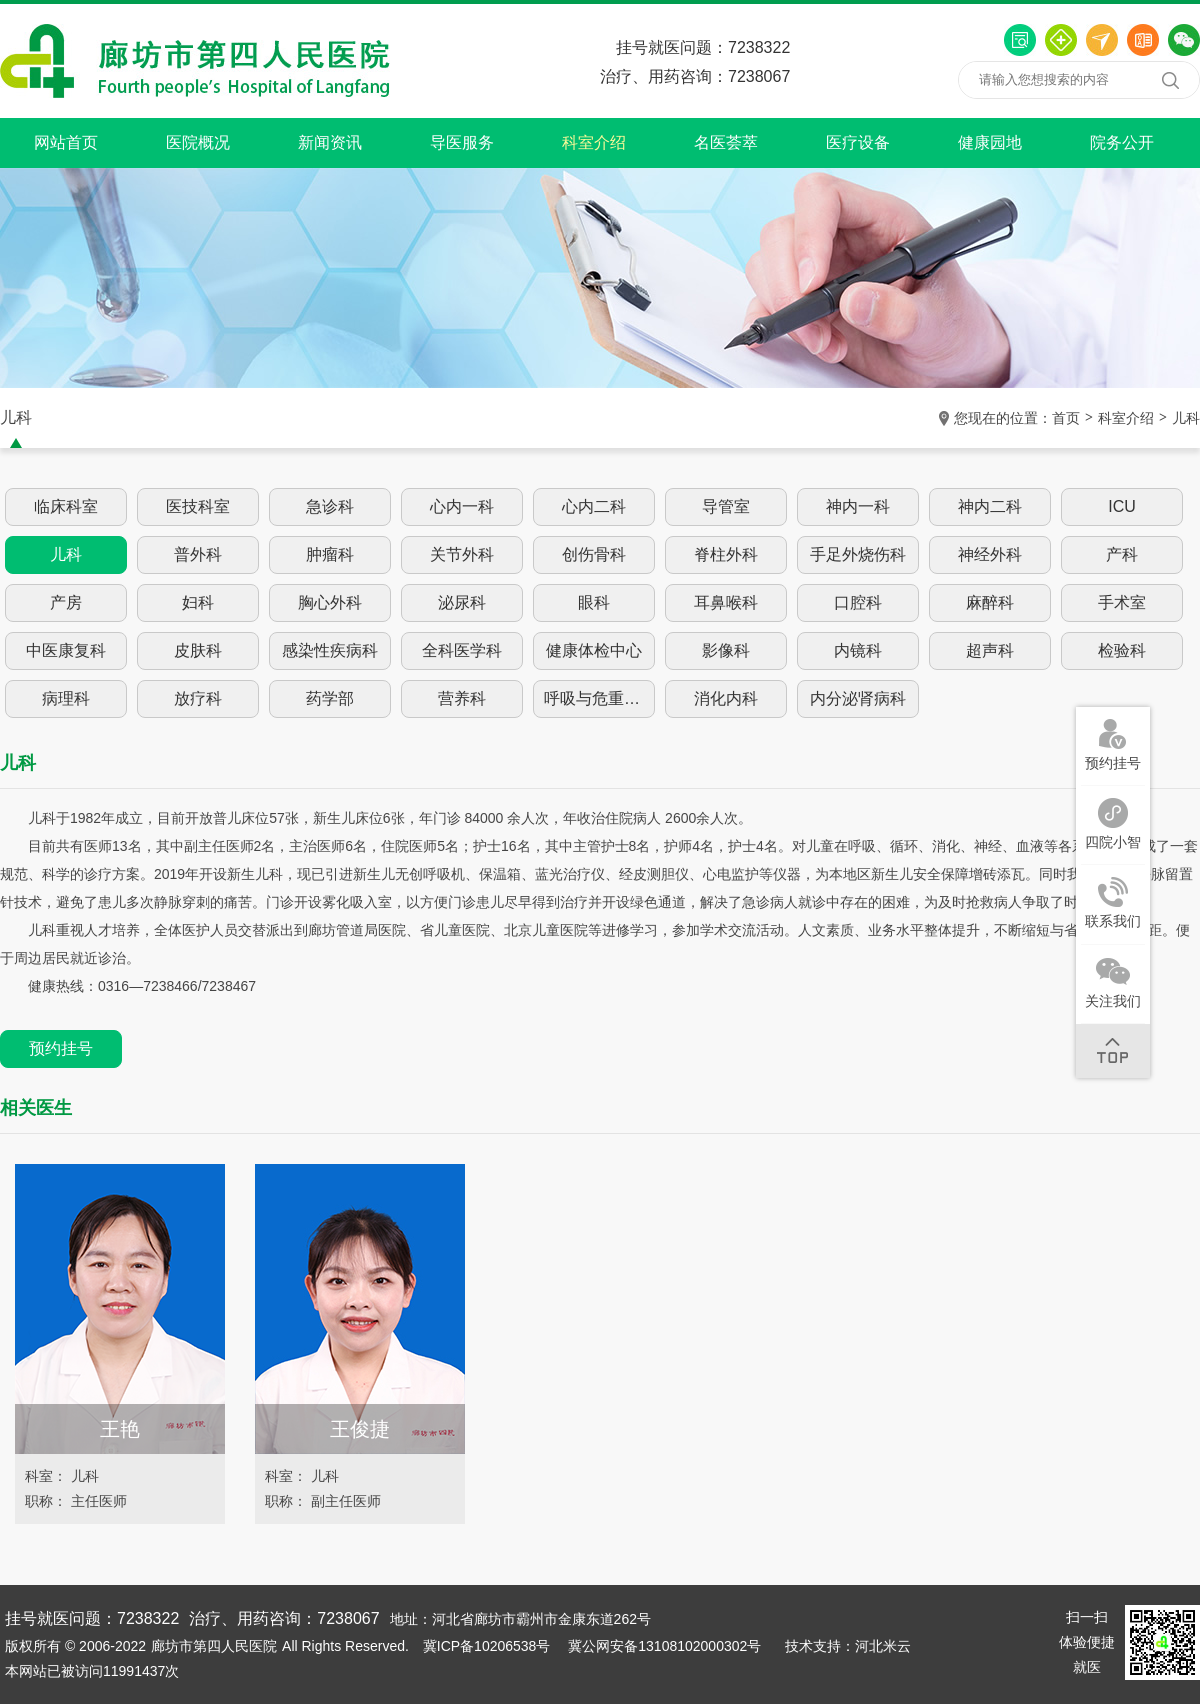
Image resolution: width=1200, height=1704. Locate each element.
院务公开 (1122, 142)
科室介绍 (594, 142)
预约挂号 (61, 1048)
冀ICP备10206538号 (487, 1646)
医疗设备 (858, 142)
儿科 (1186, 418)
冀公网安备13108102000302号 (664, 1646)
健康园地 (990, 142)
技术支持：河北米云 (848, 1646)
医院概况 (198, 142)
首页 (1066, 418)
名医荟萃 (726, 142)
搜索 (1170, 80)
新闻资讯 (330, 142)
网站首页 (66, 142)
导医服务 (462, 142)
